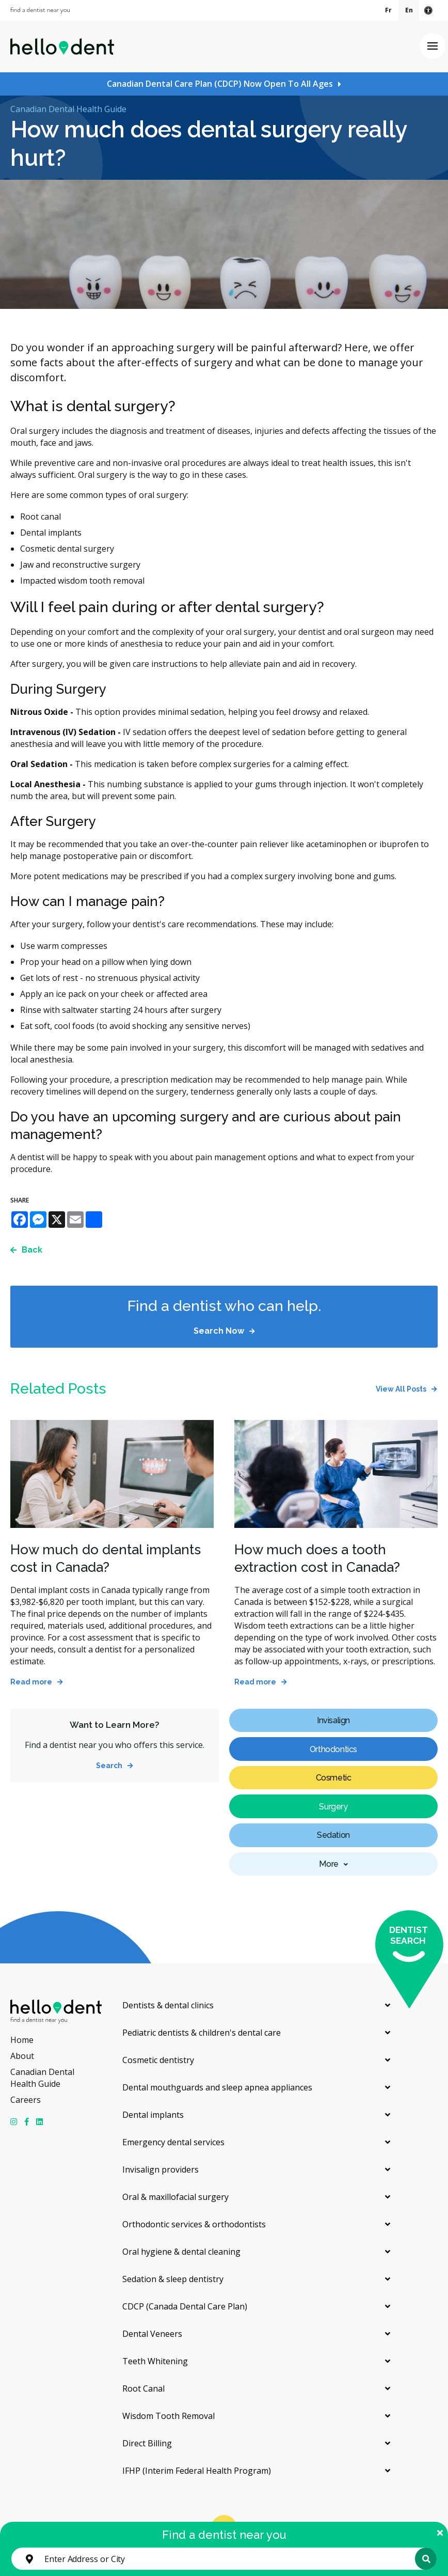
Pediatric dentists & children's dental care (201, 2032)
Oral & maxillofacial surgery (175, 2197)
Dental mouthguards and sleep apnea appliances (217, 2087)
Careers (25, 2099)
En (409, 10)
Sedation (333, 1835)
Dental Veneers (152, 2333)
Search (109, 1765)
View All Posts (401, 1389)
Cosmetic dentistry (158, 2060)
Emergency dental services (173, 2142)
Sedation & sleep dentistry (172, 2279)
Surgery (333, 1807)
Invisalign (333, 1720)
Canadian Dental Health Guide (68, 109)
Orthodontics (333, 1749)
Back (32, 1250)
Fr (388, 10)
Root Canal (143, 2388)
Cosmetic (333, 1778)
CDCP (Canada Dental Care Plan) (184, 2306)
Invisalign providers (160, 2169)
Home (22, 2040)
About (22, 2056)
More (328, 1864)
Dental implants (153, 2114)
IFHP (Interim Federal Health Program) (196, 2470)
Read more (31, 1682)
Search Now (219, 1331)
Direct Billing (147, 2443)
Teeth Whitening (155, 2361)
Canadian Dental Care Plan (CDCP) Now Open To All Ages (220, 83)
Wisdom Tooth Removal (168, 2416)
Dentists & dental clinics (168, 2005)
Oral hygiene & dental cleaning (181, 2251)
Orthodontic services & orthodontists (194, 2224)
